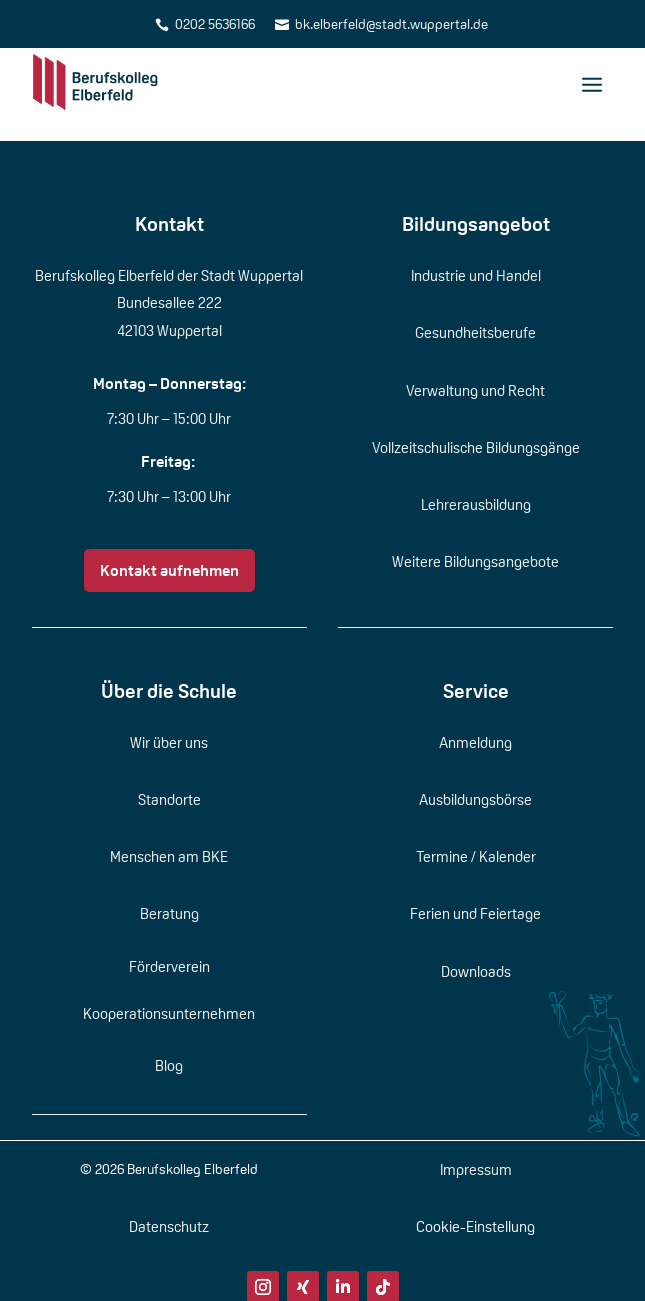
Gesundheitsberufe (475, 332)
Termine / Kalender (476, 856)
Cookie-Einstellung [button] (475, 1226)
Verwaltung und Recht (475, 390)
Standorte (169, 799)
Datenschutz (169, 1226)
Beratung (169, 913)
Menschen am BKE (169, 856)
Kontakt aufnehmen (169, 570)
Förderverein (169, 966)
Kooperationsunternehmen (169, 1013)
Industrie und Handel (476, 275)
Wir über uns (169, 742)
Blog (169, 1065)
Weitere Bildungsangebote (475, 561)
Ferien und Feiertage (475, 913)
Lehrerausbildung (476, 504)
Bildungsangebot (476, 224)
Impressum (476, 1169)
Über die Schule (169, 691)
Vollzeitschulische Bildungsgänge (476, 447)
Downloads (476, 971)
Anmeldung (475, 742)
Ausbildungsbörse (475, 799)
